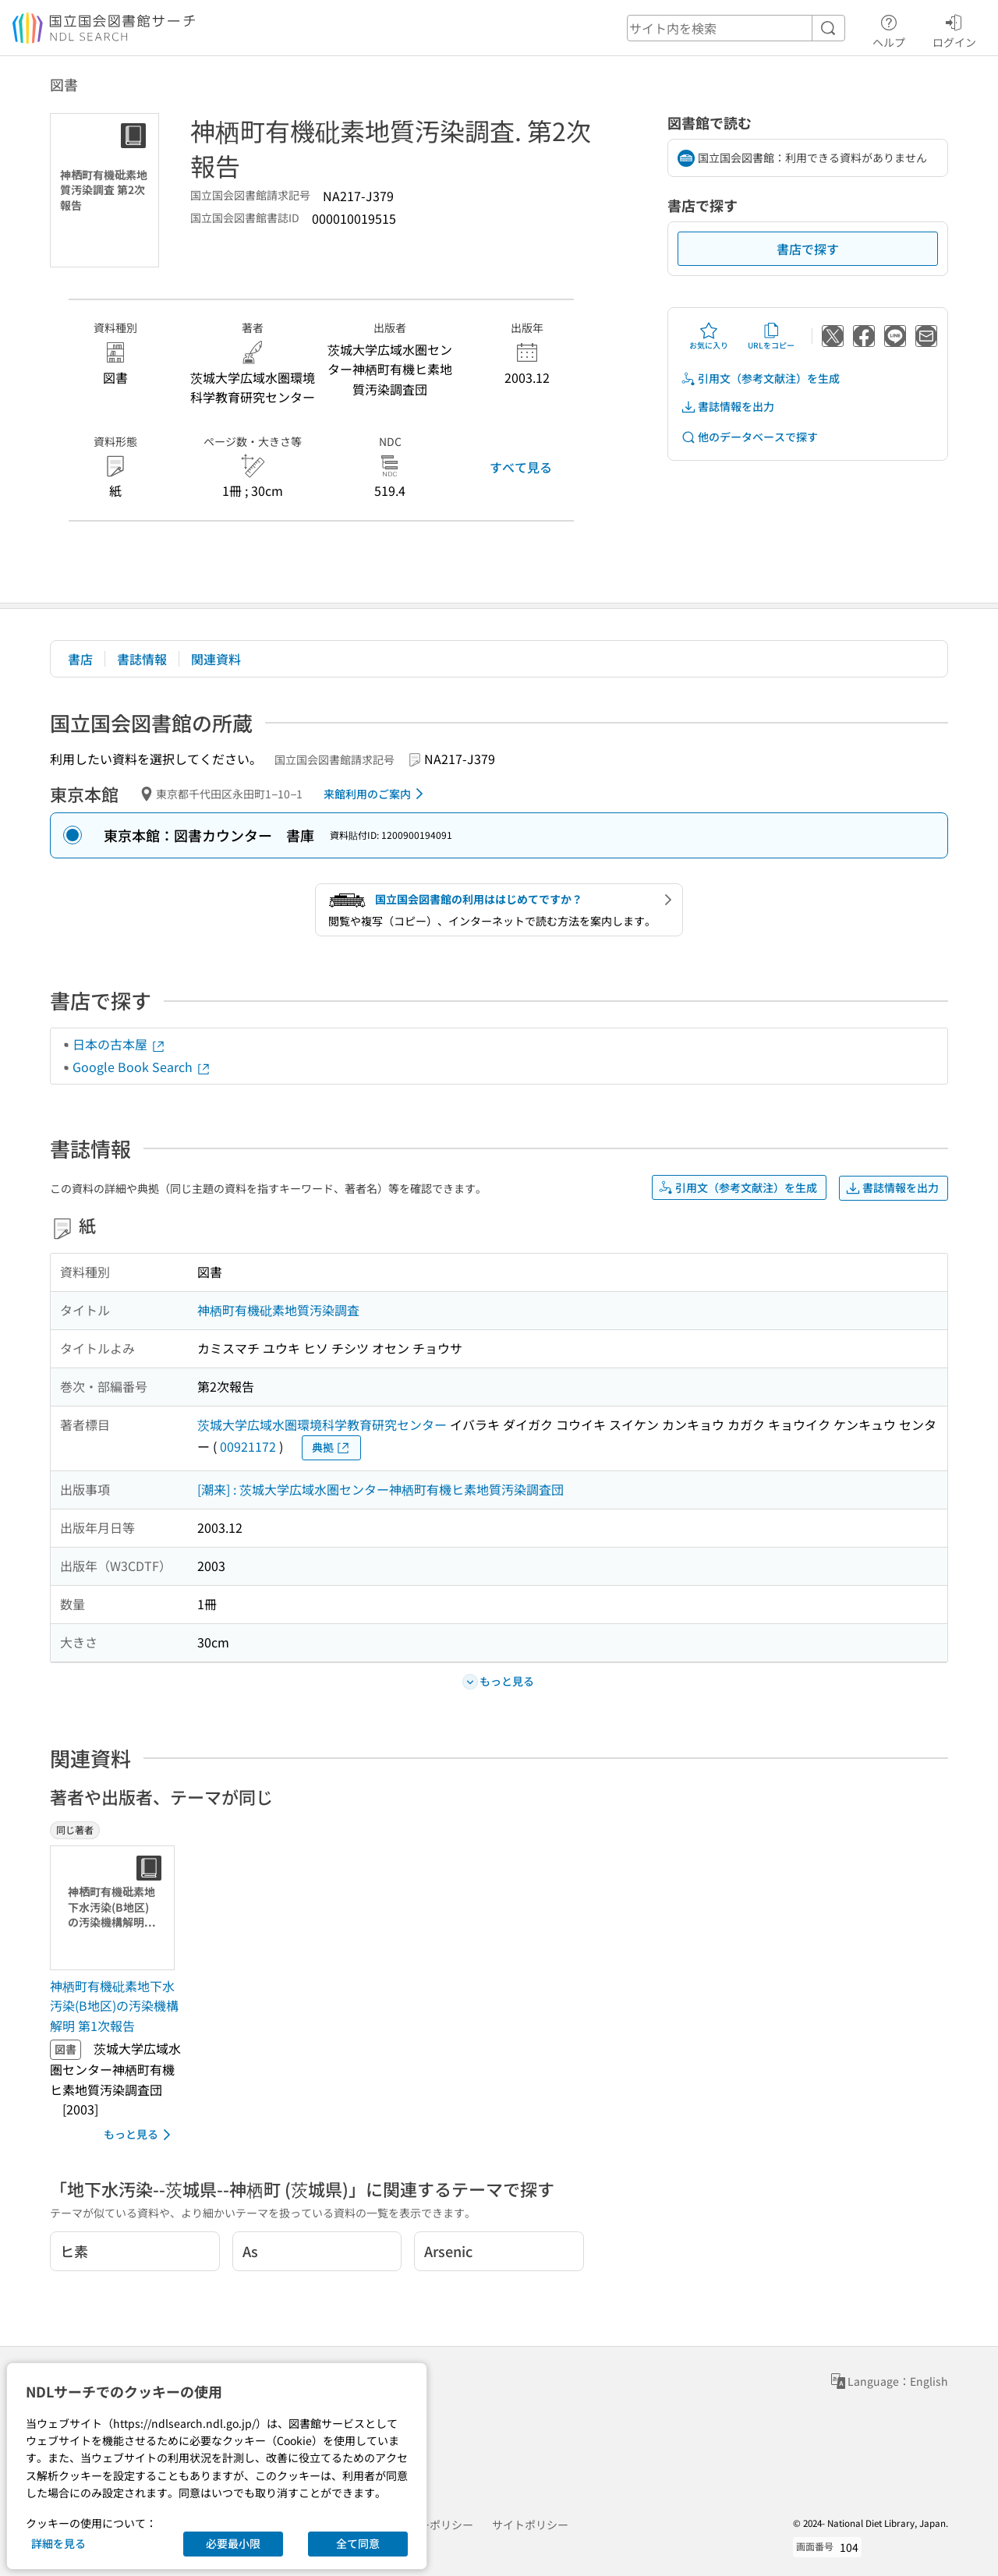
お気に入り (708, 336)
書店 (80, 658)
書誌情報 (142, 658)
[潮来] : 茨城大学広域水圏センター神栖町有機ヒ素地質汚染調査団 (380, 1489)
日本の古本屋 (119, 1044)
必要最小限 (233, 2543)
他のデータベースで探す (749, 437)
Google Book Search (142, 1066)
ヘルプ (888, 29)
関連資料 (216, 658)
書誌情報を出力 (727, 406)
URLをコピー (771, 336)
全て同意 (358, 2543)
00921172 (248, 1446)
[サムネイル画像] (115, 1907)
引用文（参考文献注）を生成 (760, 378)
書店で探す (808, 248)
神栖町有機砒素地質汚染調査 (278, 1309)
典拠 (331, 1447)
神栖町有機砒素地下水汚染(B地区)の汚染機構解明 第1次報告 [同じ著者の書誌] (114, 2005)
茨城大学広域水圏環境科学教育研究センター (322, 1424)
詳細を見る (58, 2543)
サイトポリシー (530, 2524)
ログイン (954, 29)
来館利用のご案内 (376, 793)
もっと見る (140, 2134)
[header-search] (736, 28)
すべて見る (521, 467)
